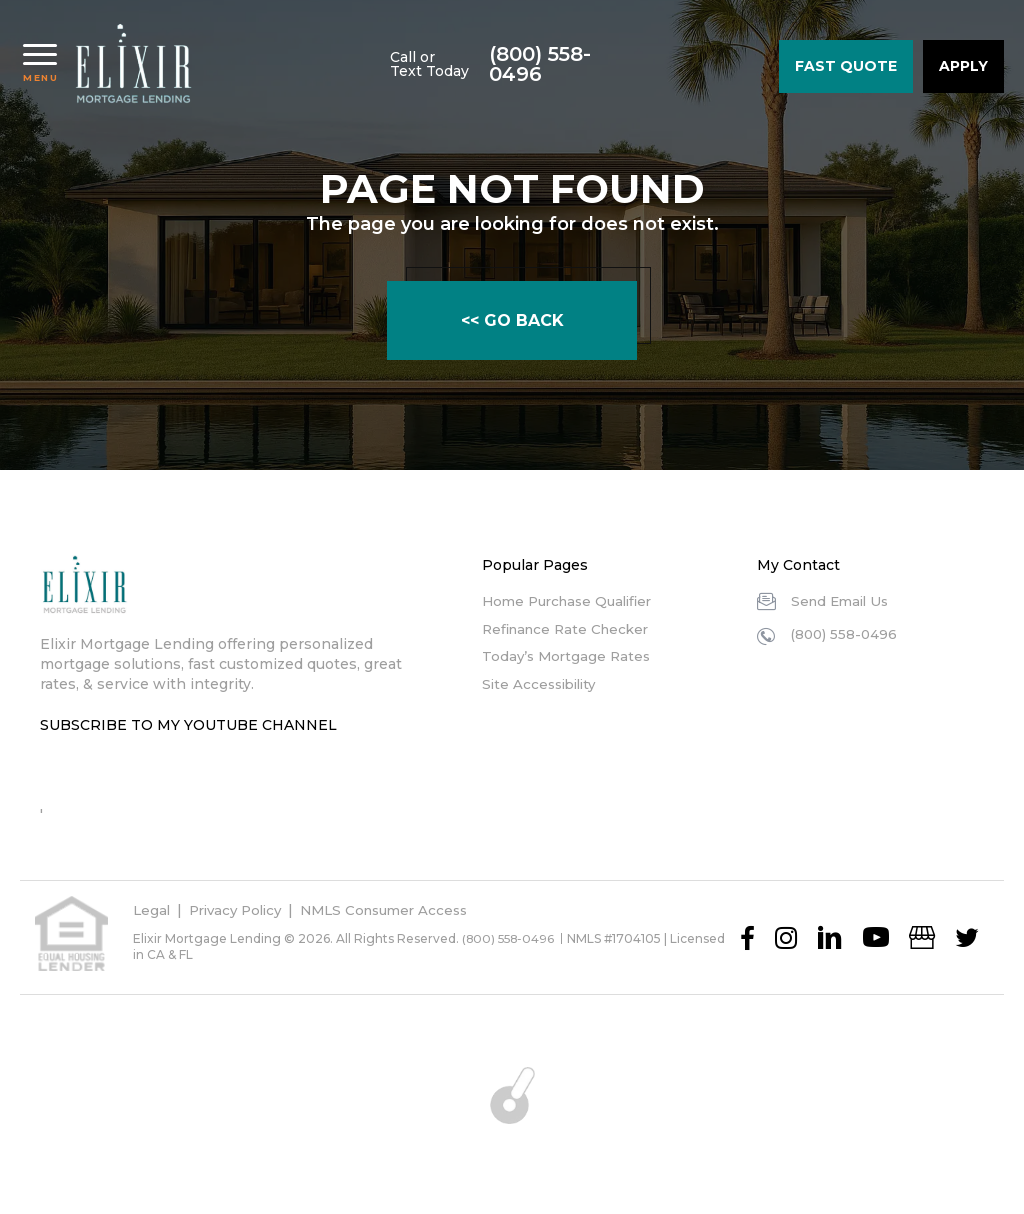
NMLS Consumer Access (400, 910)
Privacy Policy (241, 910)
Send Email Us (843, 601)
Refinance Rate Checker (570, 629)
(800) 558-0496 (691, 65)
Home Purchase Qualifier (573, 601)
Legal (152, 910)
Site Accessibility (543, 684)
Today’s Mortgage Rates (569, 656)
